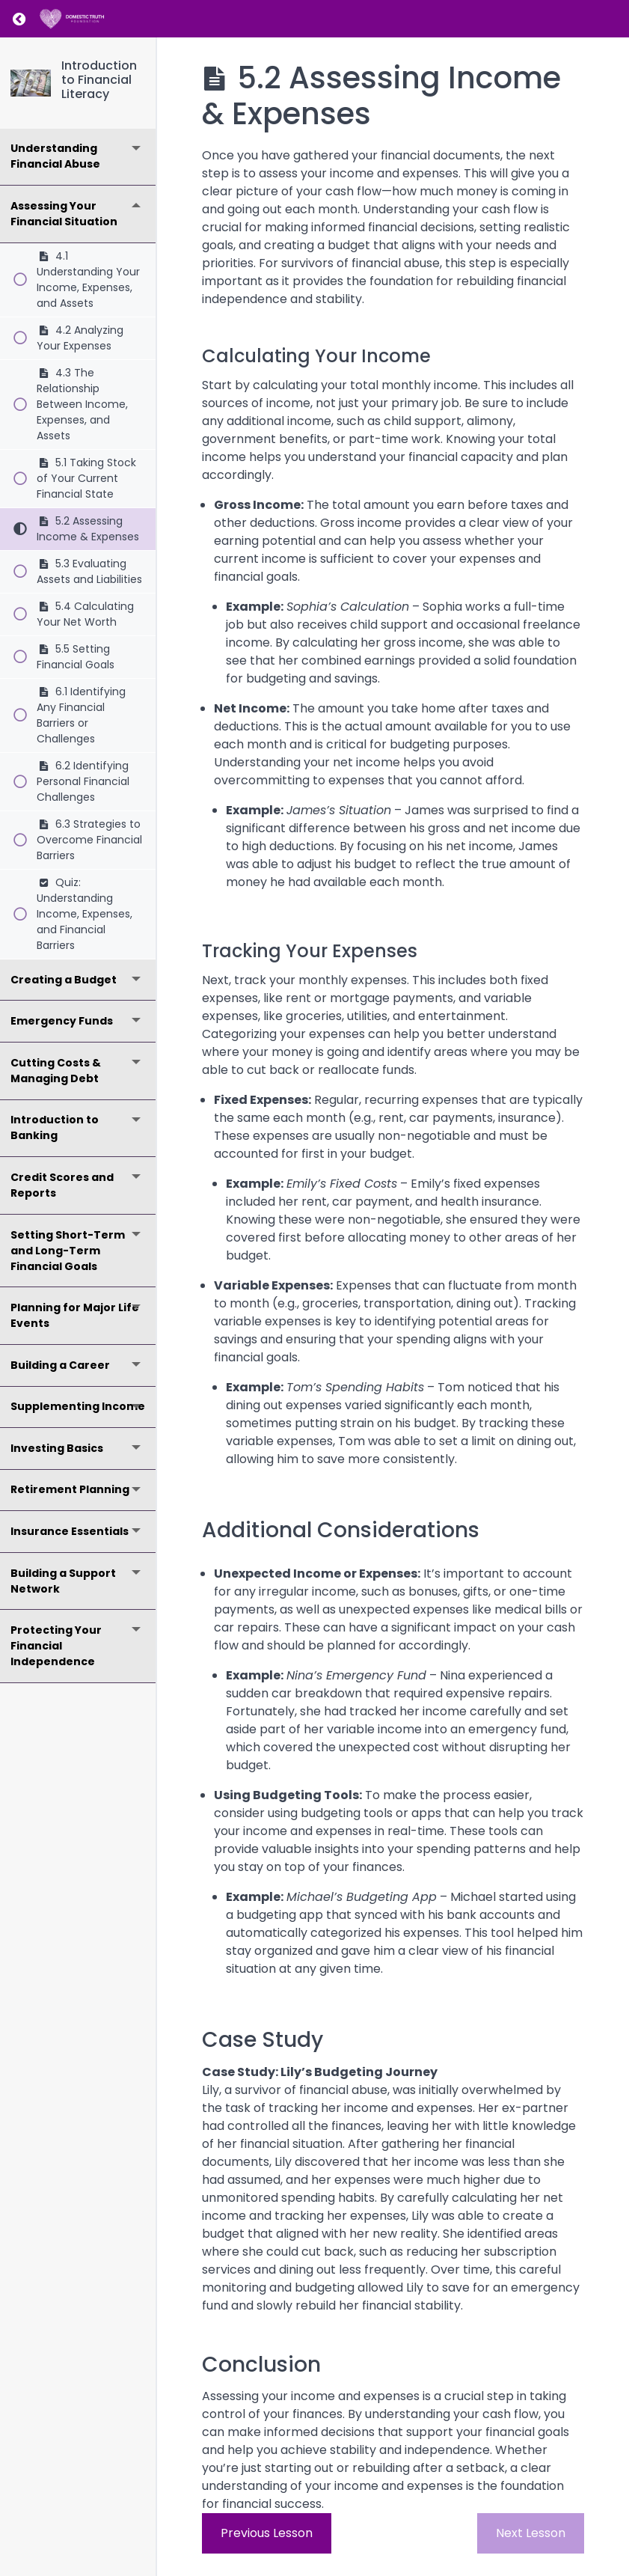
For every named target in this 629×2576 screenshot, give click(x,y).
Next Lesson (530, 2533)
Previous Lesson (267, 2533)
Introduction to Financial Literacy (99, 80)
